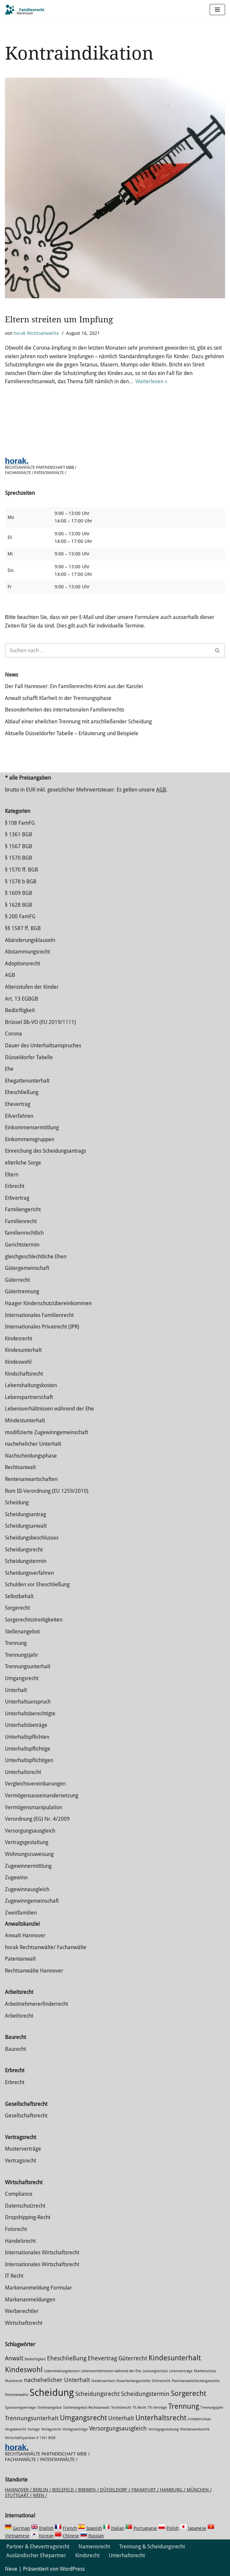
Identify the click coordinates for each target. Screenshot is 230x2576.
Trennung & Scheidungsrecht (152, 2546)
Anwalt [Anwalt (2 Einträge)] (14, 2358)
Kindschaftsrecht (24, 1374)
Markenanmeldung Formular (38, 2288)
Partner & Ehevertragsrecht (37, 2546)
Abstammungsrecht (27, 952)
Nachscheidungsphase (31, 1456)
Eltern (11, 1174)
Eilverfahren (19, 1116)
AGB (161, 790)
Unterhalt (16, 1690)
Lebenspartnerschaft (29, 1397)
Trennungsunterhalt (27, 1666)
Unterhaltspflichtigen (29, 1760)
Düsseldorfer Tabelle (29, 1057)
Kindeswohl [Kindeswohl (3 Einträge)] (24, 2369)
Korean (46, 2535)
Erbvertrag (17, 1198)
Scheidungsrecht (24, 1549)
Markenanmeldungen (30, 2299)
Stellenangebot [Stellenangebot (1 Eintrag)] (49, 2407)
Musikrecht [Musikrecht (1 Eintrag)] (14, 2381)
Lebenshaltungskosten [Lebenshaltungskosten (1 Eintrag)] (62, 2371)
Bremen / (89, 2489)
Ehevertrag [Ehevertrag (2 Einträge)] (102, 2358)
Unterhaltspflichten (27, 1737)
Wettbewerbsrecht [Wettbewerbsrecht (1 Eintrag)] (195, 2429)
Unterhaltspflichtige (27, 1749)
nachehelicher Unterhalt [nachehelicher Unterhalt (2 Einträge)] (57, 2380)
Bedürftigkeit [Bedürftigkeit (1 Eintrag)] (35, 2359)
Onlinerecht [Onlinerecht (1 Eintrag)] (161, 2381)
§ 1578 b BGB (20, 881)
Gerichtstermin (22, 1245)
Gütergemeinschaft (27, 1268)
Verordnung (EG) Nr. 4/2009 (37, 1819)
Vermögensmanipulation (33, 1807)
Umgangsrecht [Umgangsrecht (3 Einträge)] (83, 2417)
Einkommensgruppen (29, 1139)
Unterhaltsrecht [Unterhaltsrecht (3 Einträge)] (160, 2417)
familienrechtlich (24, 1233)
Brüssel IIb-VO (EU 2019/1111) (40, 1022)
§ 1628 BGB (18, 905)
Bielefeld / (65, 2489)
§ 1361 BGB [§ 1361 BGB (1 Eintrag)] (46, 2438)
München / (199, 2489)
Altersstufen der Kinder (31, 987)
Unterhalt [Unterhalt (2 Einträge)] (121, 2418)
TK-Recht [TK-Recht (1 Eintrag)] (139, 2407)
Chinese (71, 2535)
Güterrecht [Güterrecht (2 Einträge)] (132, 2358)
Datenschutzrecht (25, 2206)
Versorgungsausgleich (30, 1831)
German (21, 2528)
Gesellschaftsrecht (26, 2115)
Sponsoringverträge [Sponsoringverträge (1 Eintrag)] (20, 2407)
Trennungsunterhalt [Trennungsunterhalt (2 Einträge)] (31, 2418)
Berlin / (42, 2489)
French (70, 2528)
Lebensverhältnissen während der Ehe (49, 1409)
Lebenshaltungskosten (31, 1385)
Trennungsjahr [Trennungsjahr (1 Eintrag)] (211, 2407)
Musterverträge (23, 2149)
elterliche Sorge (23, 1163)
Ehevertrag (17, 1104)
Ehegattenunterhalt (27, 1081)
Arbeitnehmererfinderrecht (36, 2004)
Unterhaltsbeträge (26, 1725)
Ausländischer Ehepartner (36, 2555)
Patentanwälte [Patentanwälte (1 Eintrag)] (16, 2395)
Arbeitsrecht (19, 2016)
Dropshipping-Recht (27, 2217)
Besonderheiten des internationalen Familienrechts (64, 710)
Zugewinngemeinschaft (32, 1901)
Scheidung (17, 1502)
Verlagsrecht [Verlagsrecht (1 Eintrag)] (51, 2429)
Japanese (197, 2528)
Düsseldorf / (115, 2489)
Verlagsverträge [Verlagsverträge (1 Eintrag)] (75, 2429)
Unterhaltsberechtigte (30, 1713)
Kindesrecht (18, 1338)
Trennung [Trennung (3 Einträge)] (183, 2406)
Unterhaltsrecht (23, 1772)
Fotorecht (16, 2229)
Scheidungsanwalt (26, 1526)
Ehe (9, 1069)
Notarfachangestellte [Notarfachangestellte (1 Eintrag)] (133, 2381)
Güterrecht (17, 1280)
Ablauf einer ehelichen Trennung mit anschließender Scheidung (78, 721)
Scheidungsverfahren (29, 1573)
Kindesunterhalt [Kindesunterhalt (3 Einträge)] (175, 2357)
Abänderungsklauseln (30, 940)
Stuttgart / (19, 2495)
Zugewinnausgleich (27, 1889)
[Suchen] (107, 650)
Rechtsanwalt (20, 1467)
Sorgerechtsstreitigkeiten (33, 1620)
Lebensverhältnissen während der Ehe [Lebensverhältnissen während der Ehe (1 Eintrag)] (111, 2371)
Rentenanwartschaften (31, 1479)
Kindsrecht (87, 2555)
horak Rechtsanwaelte (36, 333)
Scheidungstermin (25, 1561)
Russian (95, 2535)
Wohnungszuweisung (29, 1854)
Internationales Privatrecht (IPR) (42, 1327)
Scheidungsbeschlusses (31, 1538)
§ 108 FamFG (20, 823)
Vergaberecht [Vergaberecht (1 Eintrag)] (15, 2429)
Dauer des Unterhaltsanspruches (43, 1045)
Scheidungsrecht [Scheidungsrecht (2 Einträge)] (97, 2394)
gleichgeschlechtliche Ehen (35, 1256)
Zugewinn (16, 1877)
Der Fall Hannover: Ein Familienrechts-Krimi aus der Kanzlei (74, 686)
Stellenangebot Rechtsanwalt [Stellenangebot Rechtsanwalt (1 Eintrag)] (86, 2407)
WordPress (72, 2569)
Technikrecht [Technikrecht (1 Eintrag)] (121, 2407)
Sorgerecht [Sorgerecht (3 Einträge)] (188, 2393)
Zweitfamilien (21, 1913)
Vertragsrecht (20, 2161)
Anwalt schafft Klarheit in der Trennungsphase (58, 698)
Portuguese (145, 2528)
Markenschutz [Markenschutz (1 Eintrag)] (205, 2371)
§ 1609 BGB (18, 893)
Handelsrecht (20, 2241)
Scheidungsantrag (25, 1514)
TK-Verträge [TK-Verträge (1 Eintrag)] (157, 2407)
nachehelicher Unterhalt (33, 1444)
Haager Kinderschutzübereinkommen (48, 1303)
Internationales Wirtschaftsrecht (42, 2252)
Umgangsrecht (21, 1678)
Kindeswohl (18, 1362)
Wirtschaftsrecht (23, 2323)
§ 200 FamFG (20, 916)
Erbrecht (14, 1186)
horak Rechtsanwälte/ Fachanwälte (45, 1947)
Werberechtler (21, 2311)
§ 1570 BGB (18, 858)
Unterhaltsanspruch (28, 1702)
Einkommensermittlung (32, 1127)
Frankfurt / (145, 2489)
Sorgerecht (17, 1608)
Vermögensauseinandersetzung (41, 1795)
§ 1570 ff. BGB (21, 870)
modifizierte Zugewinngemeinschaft (46, 1432)
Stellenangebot (22, 1631)
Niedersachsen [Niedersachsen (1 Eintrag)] (103, 2381)
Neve (11, 2569)
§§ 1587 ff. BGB (23, 928)
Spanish (94, 2528)
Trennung (16, 1643)
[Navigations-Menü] (217, 9)
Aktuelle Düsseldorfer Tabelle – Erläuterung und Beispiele (71, 733)
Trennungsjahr (21, 1655)
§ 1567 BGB (18, 846)
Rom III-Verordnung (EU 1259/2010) (46, 1491)
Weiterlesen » (151, 381)
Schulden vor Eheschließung (37, 1584)
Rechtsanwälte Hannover (34, 1971)
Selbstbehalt (19, 1596)
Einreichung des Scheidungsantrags (45, 1151)
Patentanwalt (20, 1959)
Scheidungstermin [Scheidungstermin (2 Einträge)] (145, 2394)
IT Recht (14, 2276)
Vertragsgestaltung (26, 1842)
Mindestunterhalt (25, 1420)
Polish (172, 2528)
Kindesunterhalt (23, 1350)
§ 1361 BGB (18, 834)
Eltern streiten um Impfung (59, 319)
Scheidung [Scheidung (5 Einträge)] (52, 2392)
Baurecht (15, 2049)
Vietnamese (17, 2535)
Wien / (40, 2495)
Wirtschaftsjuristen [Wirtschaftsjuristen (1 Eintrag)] (20, 2438)
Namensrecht (94, 2546)
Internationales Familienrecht (39, 1315)
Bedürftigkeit (20, 1010)
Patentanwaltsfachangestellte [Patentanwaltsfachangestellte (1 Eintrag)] (196, 2381)
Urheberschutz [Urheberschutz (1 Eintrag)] (199, 2419)
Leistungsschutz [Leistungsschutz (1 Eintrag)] (155, 2371)
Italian (117, 2528)
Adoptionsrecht (22, 963)
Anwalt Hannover (25, 1935)
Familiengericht (23, 1209)
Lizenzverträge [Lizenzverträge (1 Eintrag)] (181, 2371)
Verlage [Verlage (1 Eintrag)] (34, 2429)
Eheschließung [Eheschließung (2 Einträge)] (66, 2358)
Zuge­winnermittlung (28, 1866)
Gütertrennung (22, 1291)
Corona (13, 1034)
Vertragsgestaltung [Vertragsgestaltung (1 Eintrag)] (163, 2429)
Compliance (19, 2194)
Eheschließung (21, 1092)
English (46, 2528)
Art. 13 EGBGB (21, 999)
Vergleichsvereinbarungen (35, 1784)
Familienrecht (21, 1221)
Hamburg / (173, 2489)
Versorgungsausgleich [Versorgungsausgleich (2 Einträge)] (118, 2428)
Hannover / (19, 2489)
